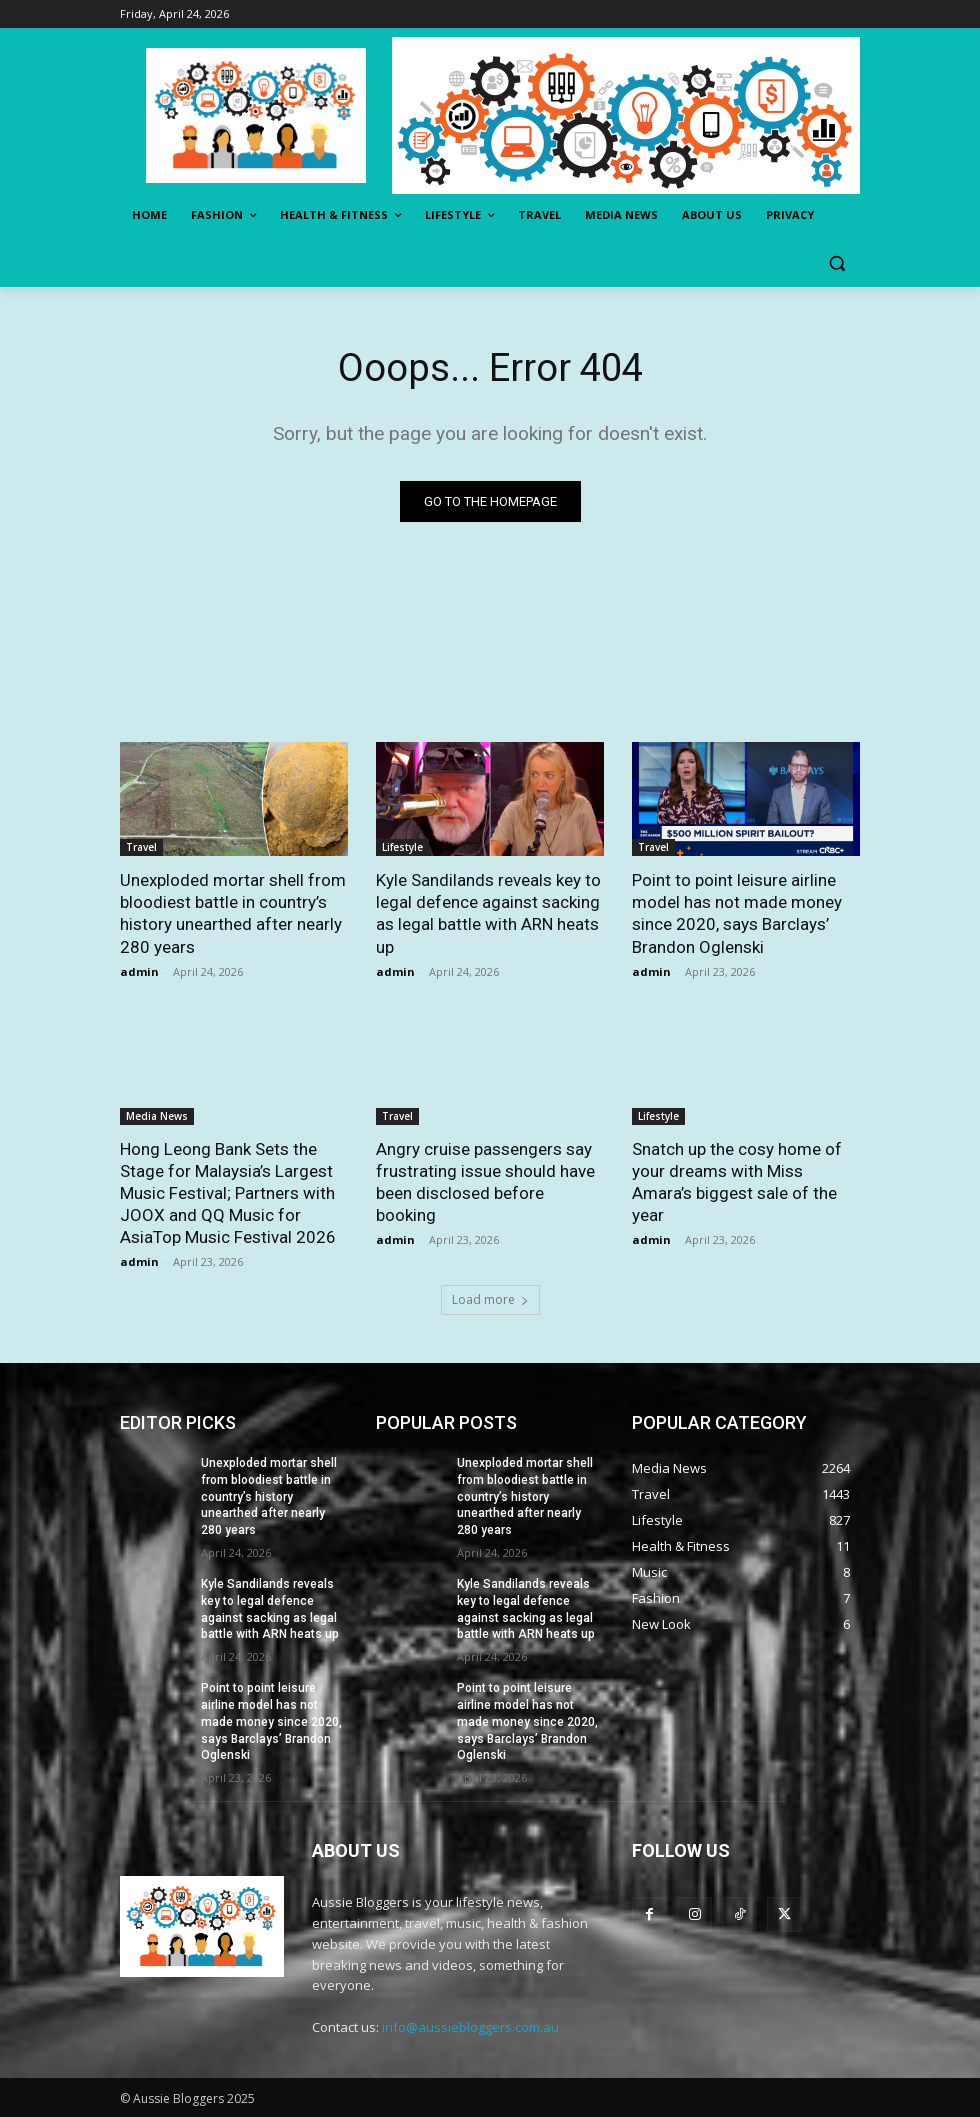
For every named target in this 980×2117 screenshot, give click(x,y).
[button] (836, 263)
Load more (490, 1299)
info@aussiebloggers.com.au (470, 2027)
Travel (141, 847)
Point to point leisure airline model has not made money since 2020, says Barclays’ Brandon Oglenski (271, 1721)
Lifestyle (402, 847)
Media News (157, 1116)
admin (139, 971)
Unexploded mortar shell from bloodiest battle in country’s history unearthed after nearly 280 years (269, 1496)
